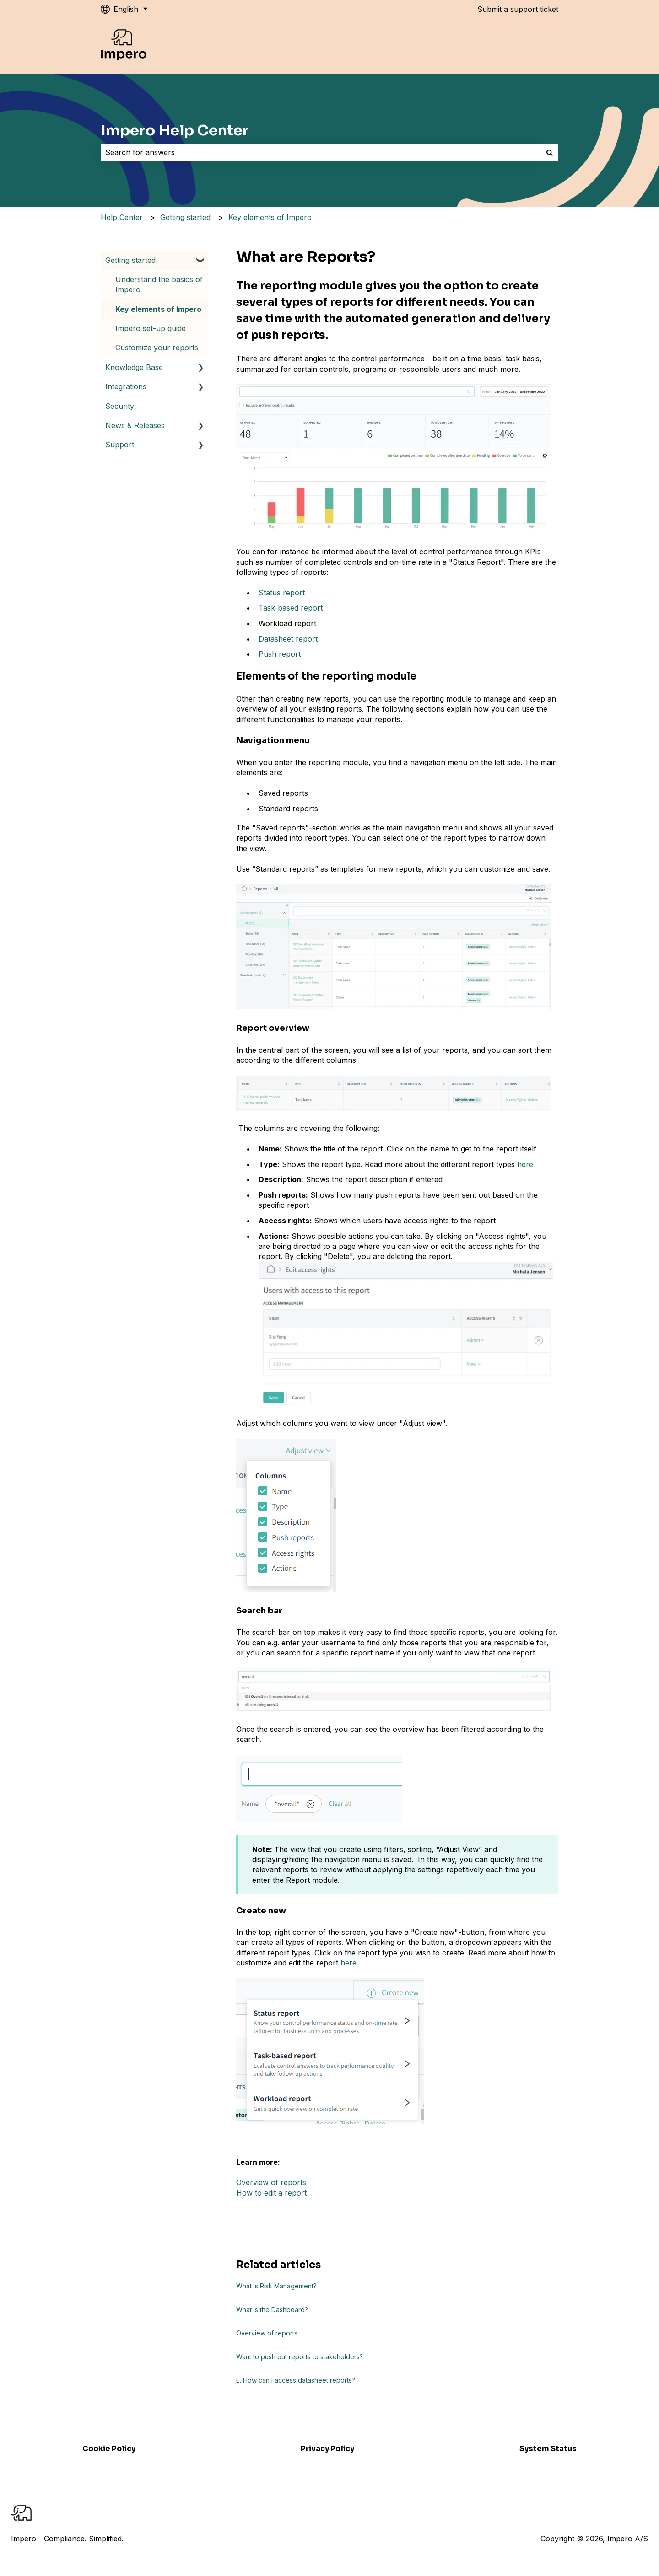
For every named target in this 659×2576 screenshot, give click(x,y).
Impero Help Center (175, 130)
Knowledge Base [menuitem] (134, 367)
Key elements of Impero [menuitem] (158, 309)
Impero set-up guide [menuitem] (150, 328)
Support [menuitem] (119, 444)
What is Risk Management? (276, 2286)
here (525, 1164)
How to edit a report (271, 2192)
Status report (282, 592)
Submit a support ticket (517, 9)
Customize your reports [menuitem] (156, 347)
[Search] (549, 152)
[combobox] (321, 152)
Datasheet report (288, 638)
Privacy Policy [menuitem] (327, 2448)
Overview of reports (271, 2182)
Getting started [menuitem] (130, 260)
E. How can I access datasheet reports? (295, 2380)
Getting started (185, 217)
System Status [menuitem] (548, 2448)
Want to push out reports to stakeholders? (299, 2357)
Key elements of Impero (270, 217)
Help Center (122, 217)
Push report (280, 654)
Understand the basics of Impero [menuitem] (159, 284)
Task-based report (291, 607)
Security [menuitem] (119, 406)
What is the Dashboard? (272, 2310)
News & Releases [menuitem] (135, 425)
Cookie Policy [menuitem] (108, 2448)
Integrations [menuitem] (125, 386)
